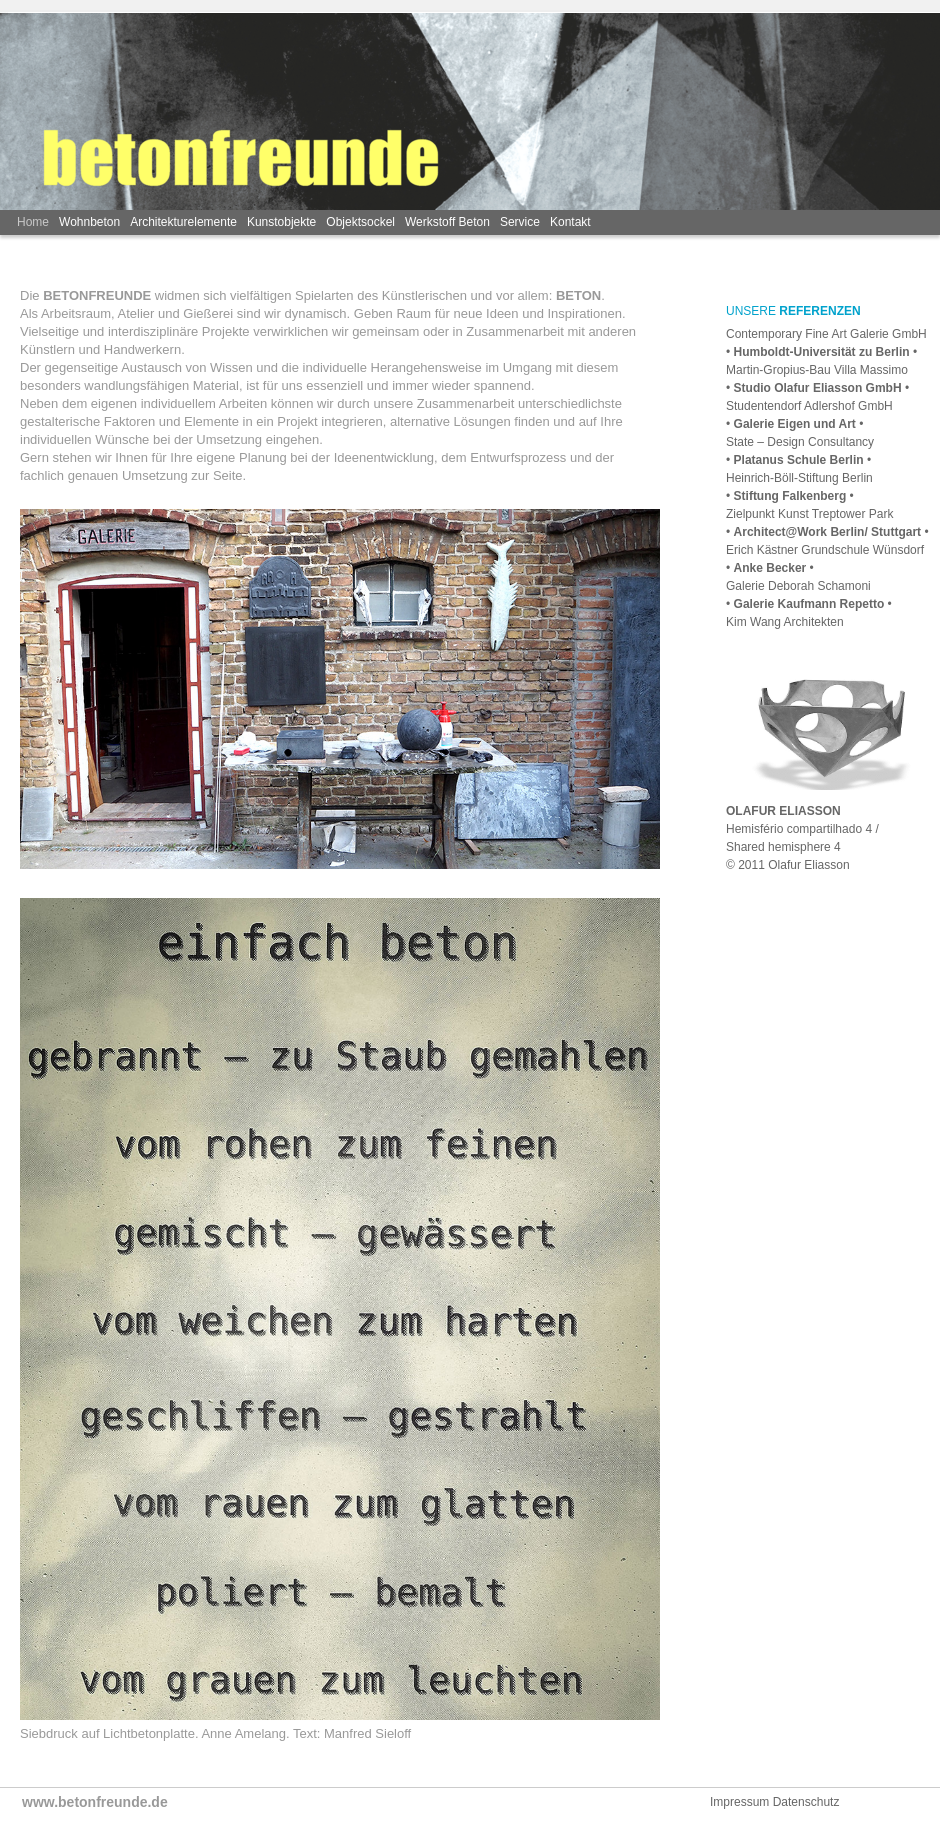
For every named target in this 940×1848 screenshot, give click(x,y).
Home (33, 222)
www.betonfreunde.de (95, 1802)
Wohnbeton (89, 222)
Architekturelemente (183, 222)
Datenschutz (806, 1802)
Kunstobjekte (281, 222)
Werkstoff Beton (447, 222)
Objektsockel (360, 222)
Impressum (741, 1802)
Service (520, 222)
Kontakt (570, 222)
